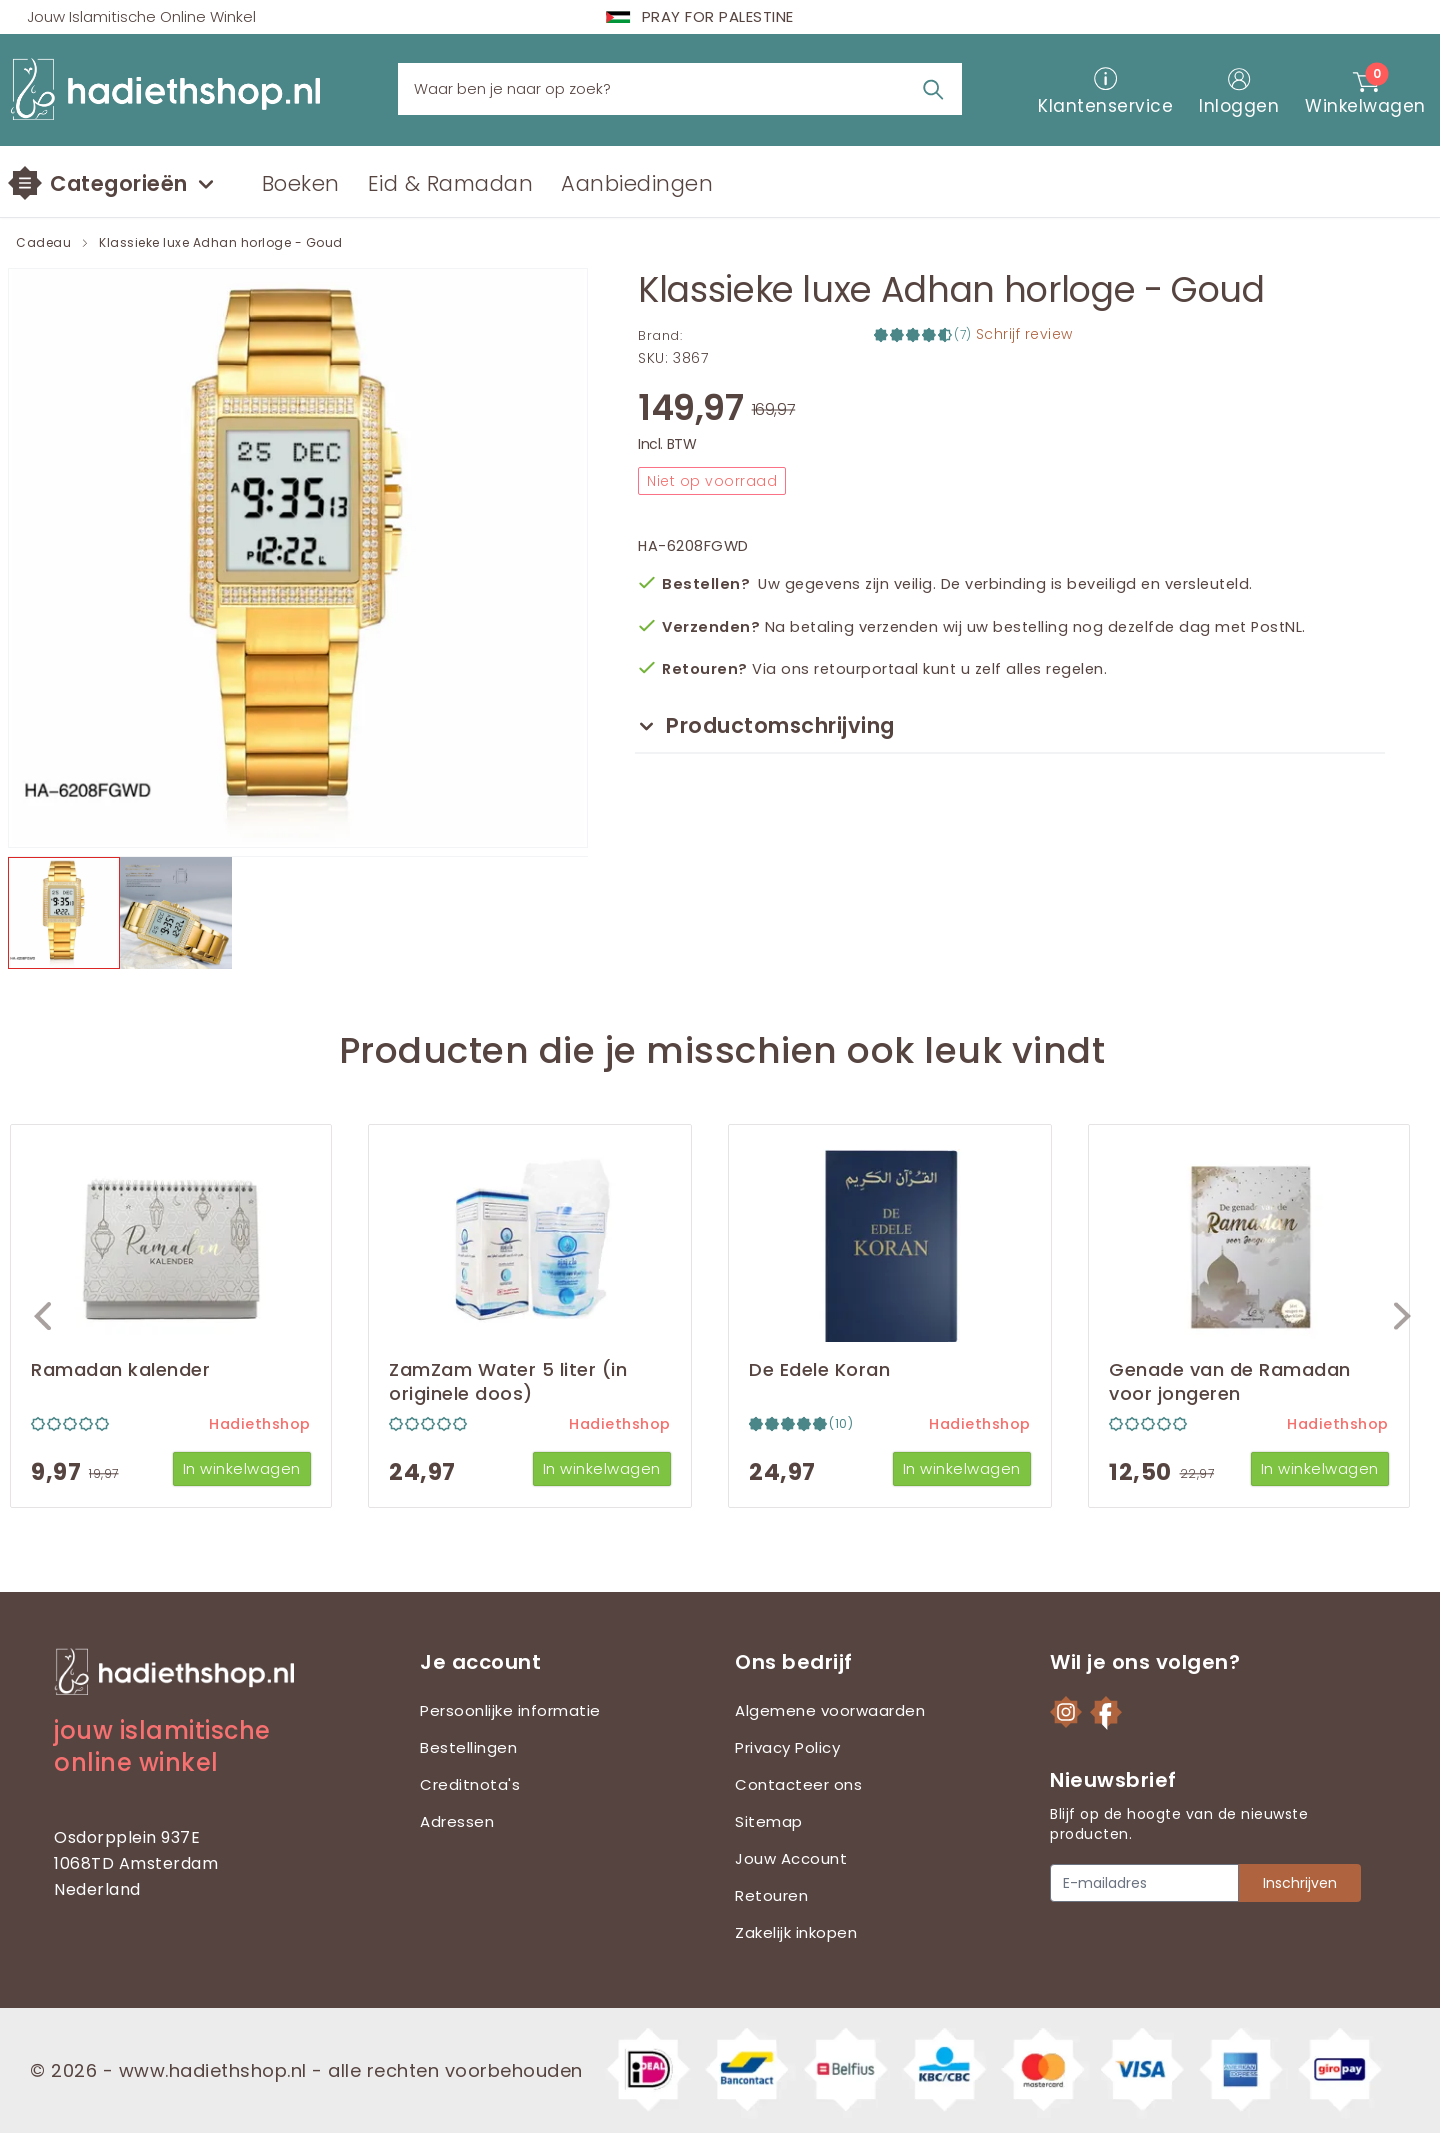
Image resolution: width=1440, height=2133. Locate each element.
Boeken (301, 183)
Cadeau (43, 243)
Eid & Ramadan (451, 183)
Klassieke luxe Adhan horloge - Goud (221, 243)
